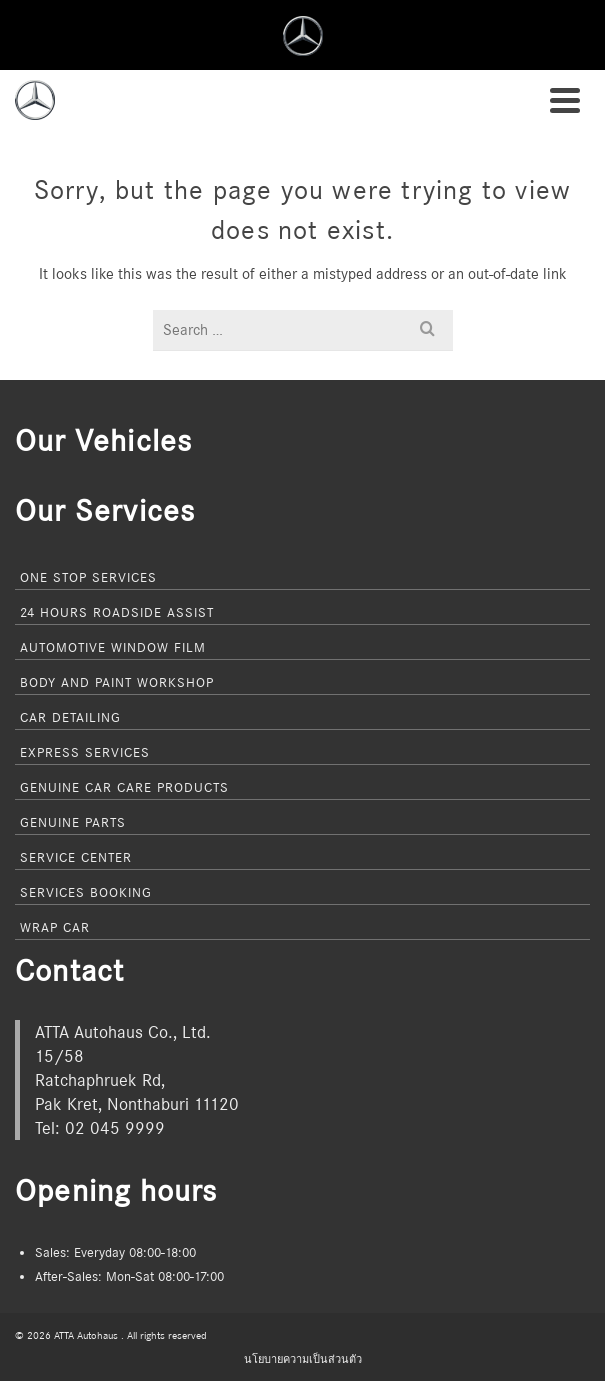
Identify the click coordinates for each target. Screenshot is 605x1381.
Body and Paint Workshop (117, 682)
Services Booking (86, 892)
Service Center (76, 857)
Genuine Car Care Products (124, 787)
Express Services (85, 752)
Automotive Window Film (113, 647)
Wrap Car (55, 927)
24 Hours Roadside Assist (117, 612)
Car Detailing (70, 717)
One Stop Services (88, 577)
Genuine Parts (73, 822)
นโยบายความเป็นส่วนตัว (303, 1359)
